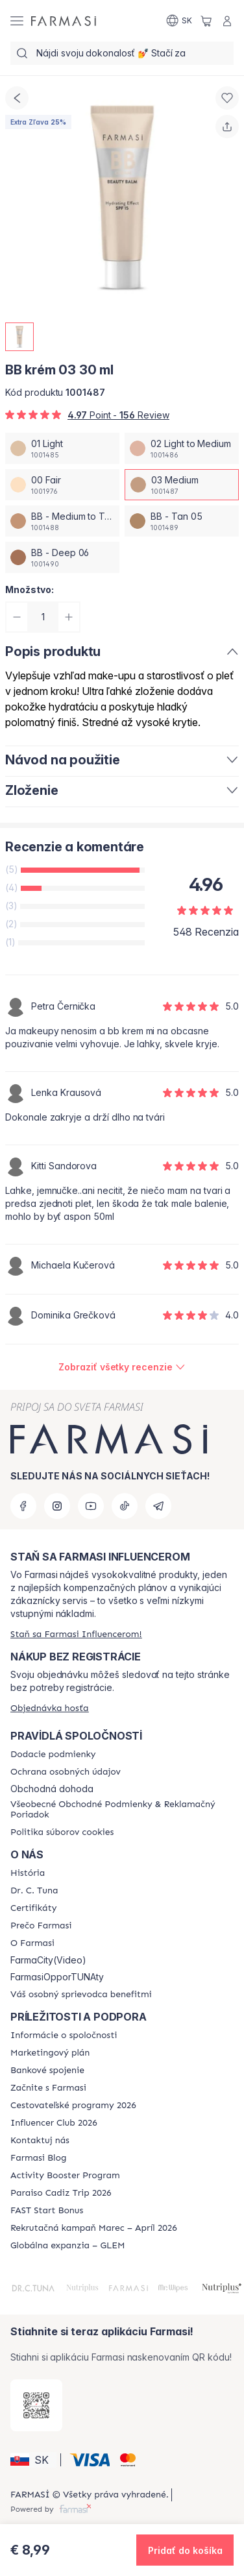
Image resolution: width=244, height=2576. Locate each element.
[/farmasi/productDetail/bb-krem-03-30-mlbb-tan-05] (182, 521)
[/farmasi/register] (76, 1634)
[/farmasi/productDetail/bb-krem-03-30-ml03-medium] (182, 484)
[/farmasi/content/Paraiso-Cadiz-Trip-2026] (61, 2193)
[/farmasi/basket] (206, 20)
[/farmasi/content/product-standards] (33, 1908)
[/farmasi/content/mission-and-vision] (34, 1891)
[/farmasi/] (63, 21)
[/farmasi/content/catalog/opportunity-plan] (50, 2053)
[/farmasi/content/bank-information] (47, 2070)
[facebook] (23, 1506)
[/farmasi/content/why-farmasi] (41, 1926)
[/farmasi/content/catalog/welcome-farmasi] (81, 1994)
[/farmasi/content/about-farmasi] (27, 1873)
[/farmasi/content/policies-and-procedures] (65, 1772)
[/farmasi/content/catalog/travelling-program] (73, 2105)
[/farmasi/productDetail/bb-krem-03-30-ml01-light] (62, 448)
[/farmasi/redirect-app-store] (36, 2405)
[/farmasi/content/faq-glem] (67, 2246)
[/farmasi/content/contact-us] (39, 2140)
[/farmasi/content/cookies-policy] (62, 1832)
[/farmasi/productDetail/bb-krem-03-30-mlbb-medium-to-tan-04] (62, 521)
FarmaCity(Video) (48, 1960)
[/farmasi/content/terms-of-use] (122, 1809)
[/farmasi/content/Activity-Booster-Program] (65, 2175)
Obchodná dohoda (51, 1789)
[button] (33, 2460)
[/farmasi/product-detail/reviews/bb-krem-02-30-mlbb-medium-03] (122, 1367)
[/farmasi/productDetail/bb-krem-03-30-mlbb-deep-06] (62, 557)
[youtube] (91, 1506)
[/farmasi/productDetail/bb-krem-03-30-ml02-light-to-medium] (182, 448)
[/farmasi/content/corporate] (63, 2035)
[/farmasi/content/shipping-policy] (53, 1754)
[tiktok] (125, 1506)
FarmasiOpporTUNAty (57, 1977)
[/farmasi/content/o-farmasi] (32, 1943)
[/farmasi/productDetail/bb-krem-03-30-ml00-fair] (62, 484)
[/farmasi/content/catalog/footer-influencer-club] (53, 2123)
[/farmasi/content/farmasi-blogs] (38, 2158)
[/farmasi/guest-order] (49, 1708)
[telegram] (158, 1506)
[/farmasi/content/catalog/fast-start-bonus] (46, 2210)
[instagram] (57, 1506)
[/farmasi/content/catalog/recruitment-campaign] (93, 2228)
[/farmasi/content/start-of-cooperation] (48, 2088)
